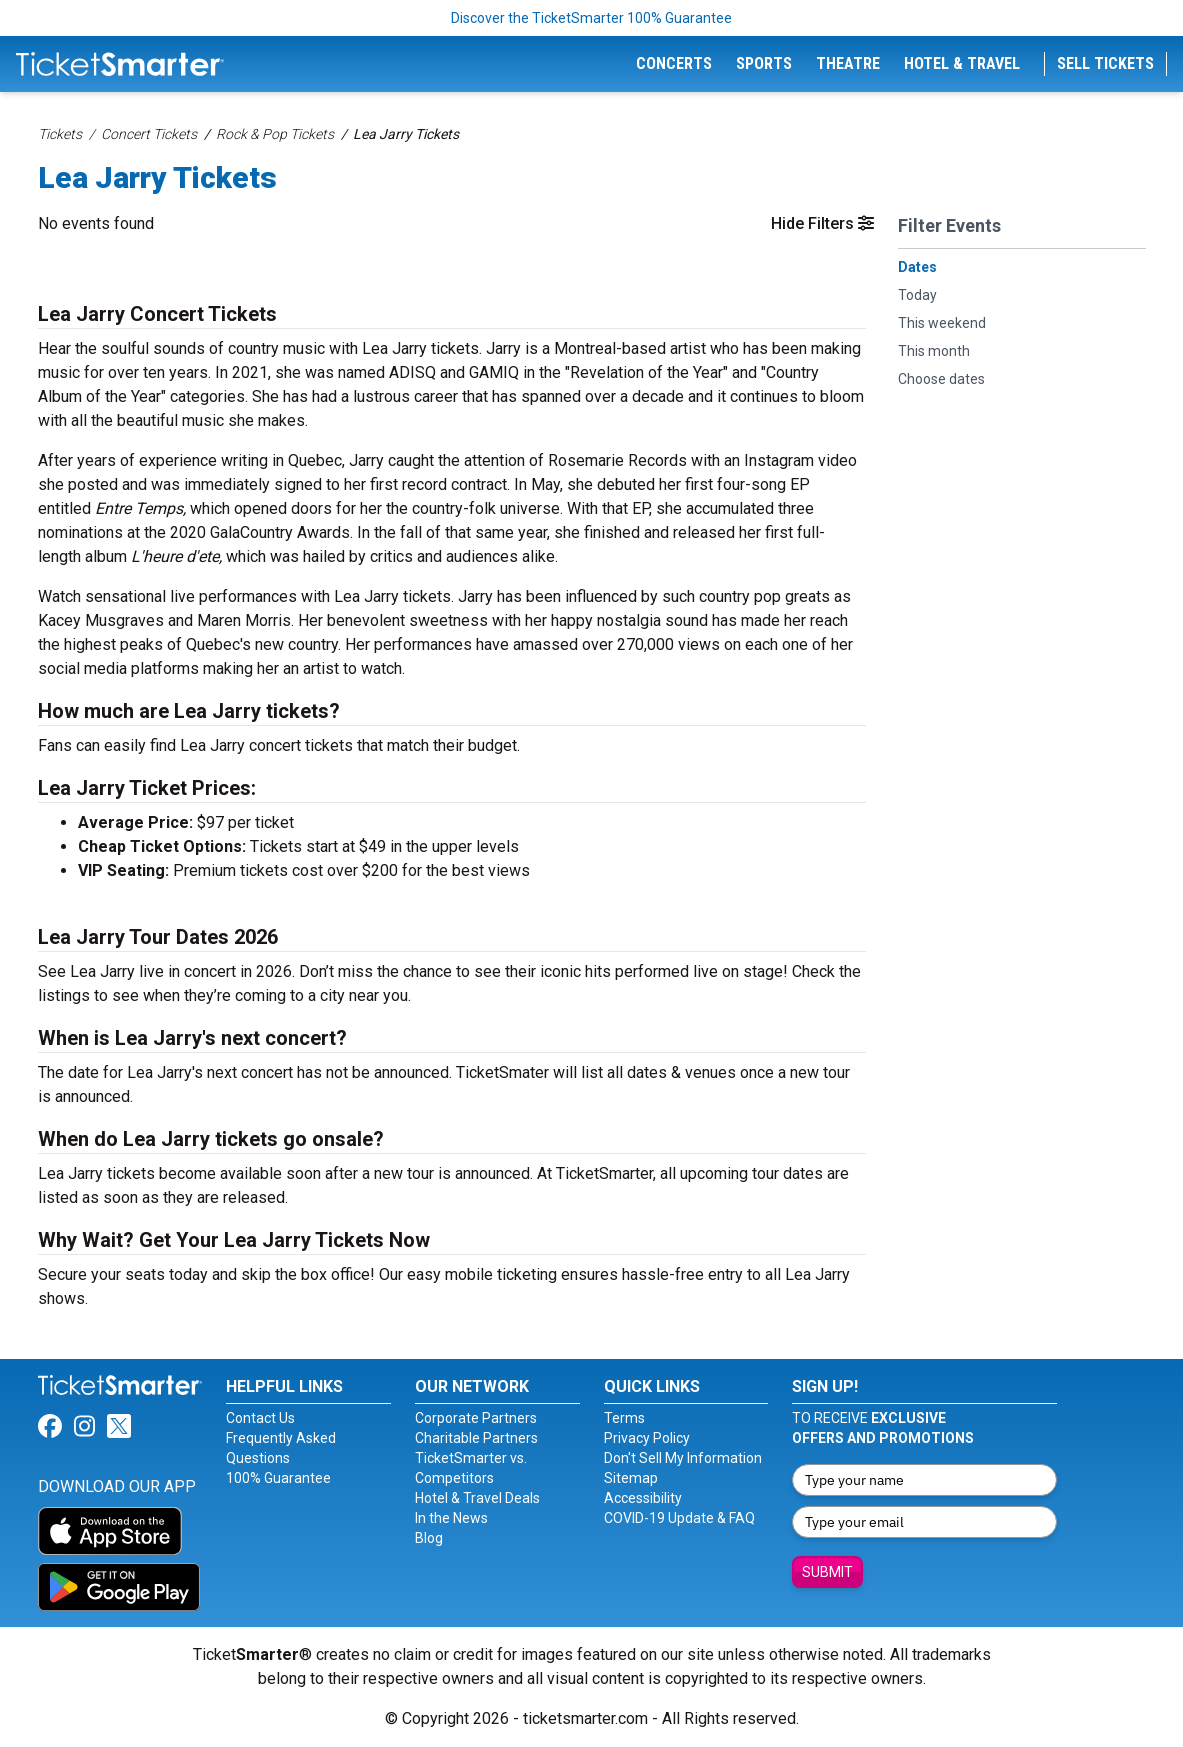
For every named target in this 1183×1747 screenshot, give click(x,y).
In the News (451, 1518)
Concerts (674, 63)
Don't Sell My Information (683, 1458)
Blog (429, 1538)
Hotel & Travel (962, 63)
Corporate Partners (476, 1418)
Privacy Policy (647, 1438)
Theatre (848, 63)
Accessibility (643, 1498)
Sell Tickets (1105, 63)
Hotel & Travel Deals (477, 1498)
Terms (624, 1418)
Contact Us (260, 1418)
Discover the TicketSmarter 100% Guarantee (591, 18)
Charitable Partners (476, 1438)
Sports (764, 63)
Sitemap (631, 1478)
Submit (827, 1572)
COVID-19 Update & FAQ (679, 1518)
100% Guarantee (278, 1478)
